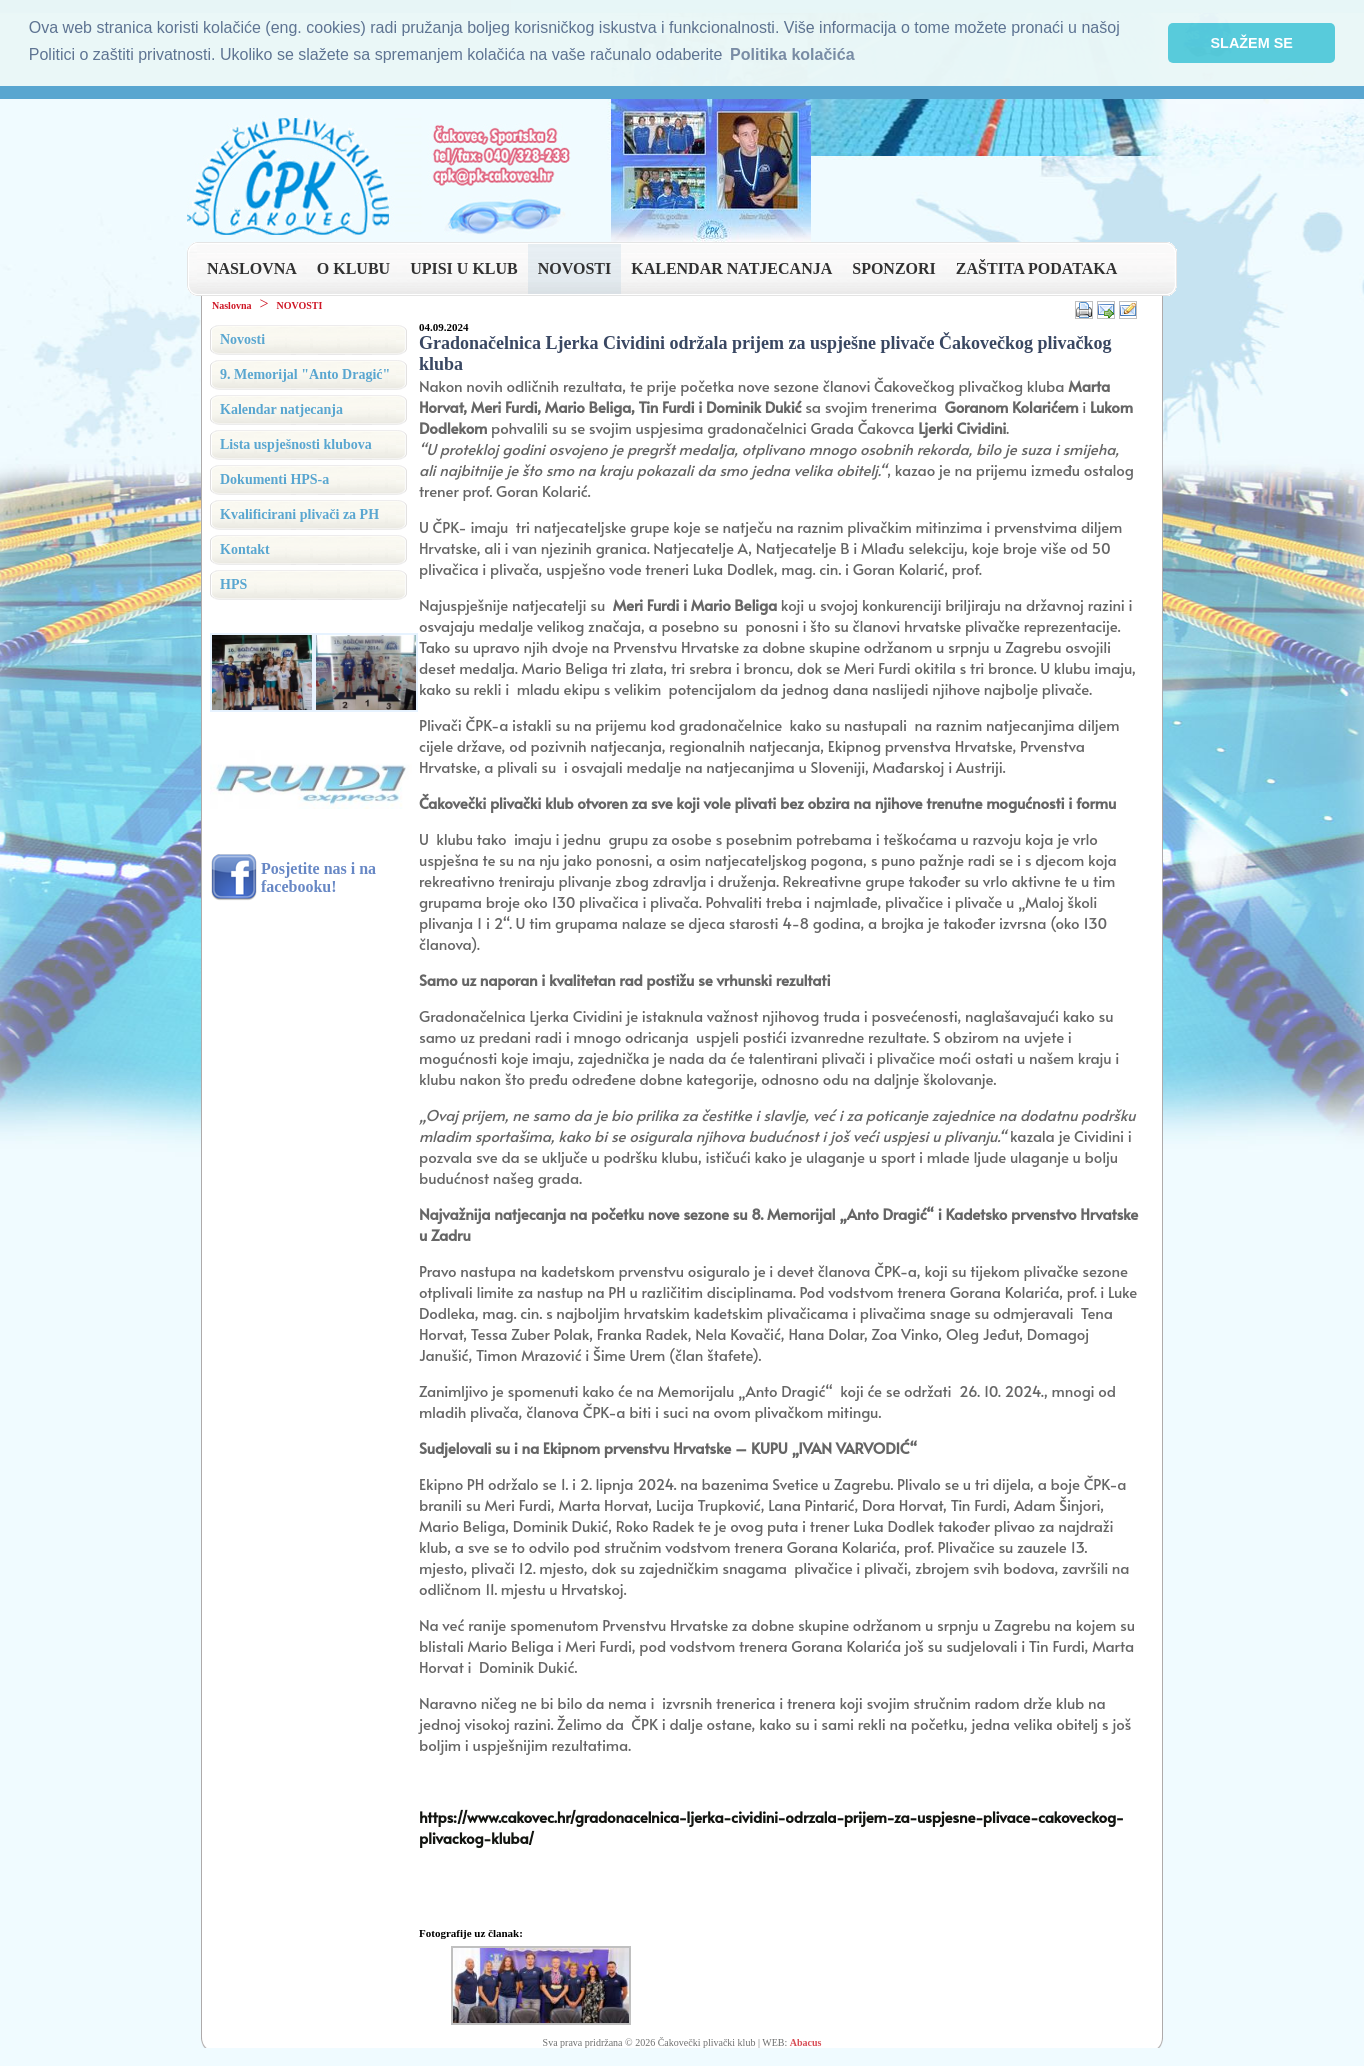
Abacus (806, 2041)
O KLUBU (353, 267)
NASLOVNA (252, 267)
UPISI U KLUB (464, 267)
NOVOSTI (574, 267)
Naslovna (231, 304)
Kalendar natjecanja (281, 408)
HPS (233, 583)
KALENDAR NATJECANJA (731, 267)
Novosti (242, 338)
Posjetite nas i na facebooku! (318, 876)
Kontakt (245, 548)
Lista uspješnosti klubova (296, 443)
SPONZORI (894, 267)
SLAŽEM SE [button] (1252, 43)
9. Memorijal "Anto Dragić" (305, 373)
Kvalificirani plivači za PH (299, 513)
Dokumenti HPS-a (274, 478)
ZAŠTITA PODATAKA (1036, 267)
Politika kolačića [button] (792, 54)
